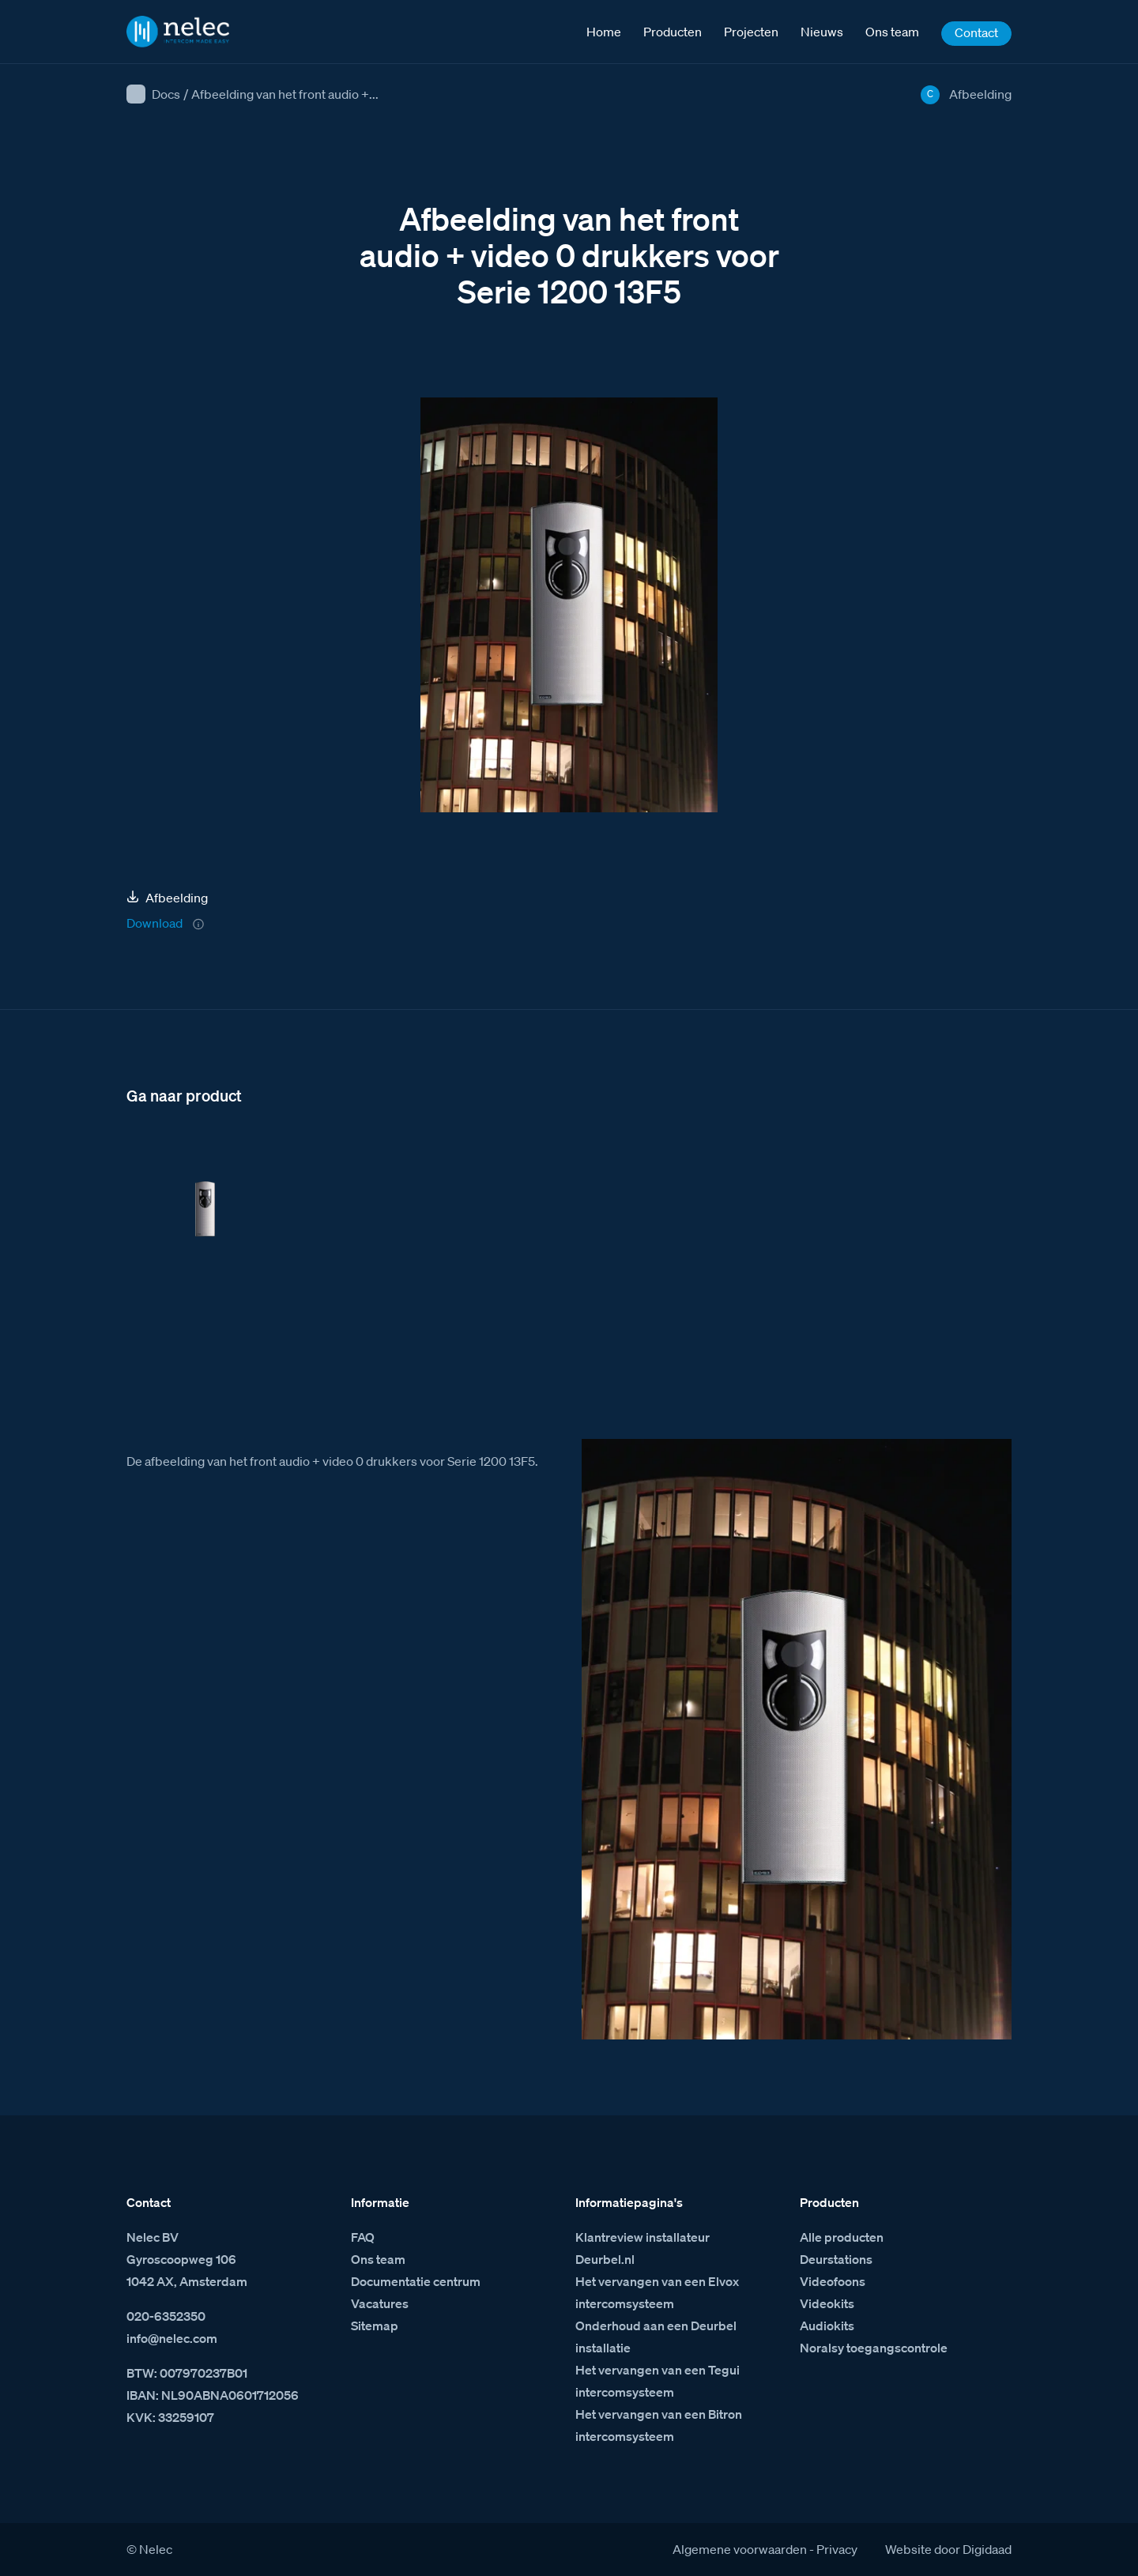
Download (154, 923)
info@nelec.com (171, 2338)
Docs (166, 94)
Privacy (836, 2549)
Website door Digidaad (948, 2549)
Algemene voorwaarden (740, 2549)
